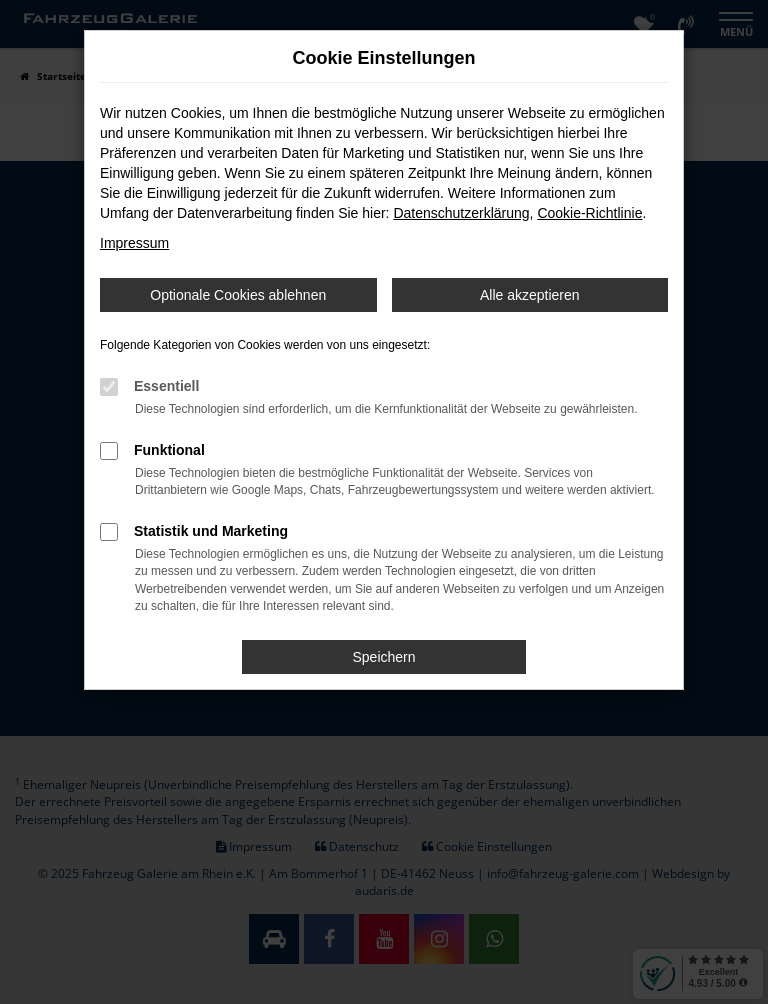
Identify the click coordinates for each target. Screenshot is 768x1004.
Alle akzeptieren (530, 295)
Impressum (134, 243)
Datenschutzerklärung (461, 213)
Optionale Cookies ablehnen (238, 295)
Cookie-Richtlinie (589, 213)
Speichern (383, 657)
